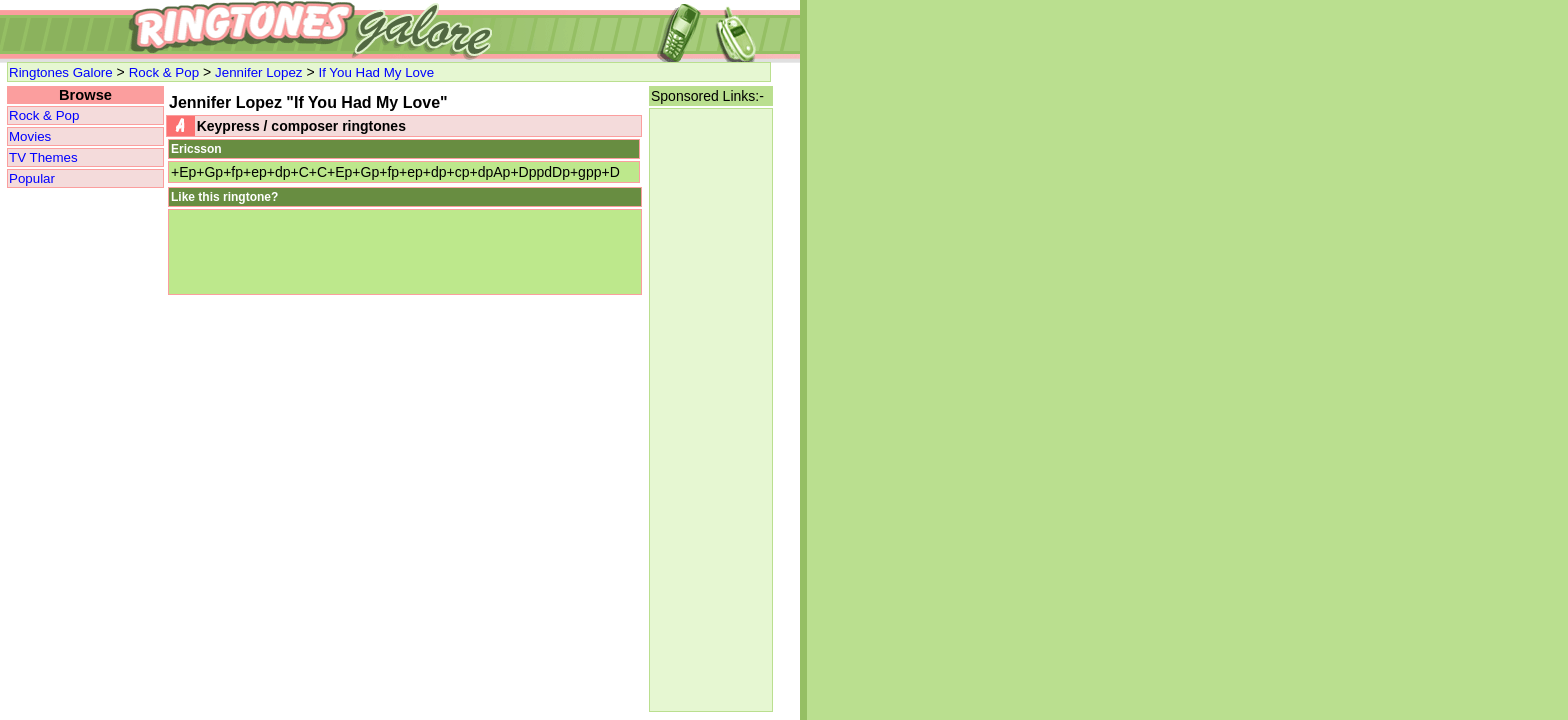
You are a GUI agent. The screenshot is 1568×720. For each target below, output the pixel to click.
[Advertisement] (711, 410)
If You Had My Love (376, 72)
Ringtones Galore (61, 72)
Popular (32, 178)
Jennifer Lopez (258, 72)
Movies (30, 136)
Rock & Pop (164, 72)
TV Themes (43, 157)
